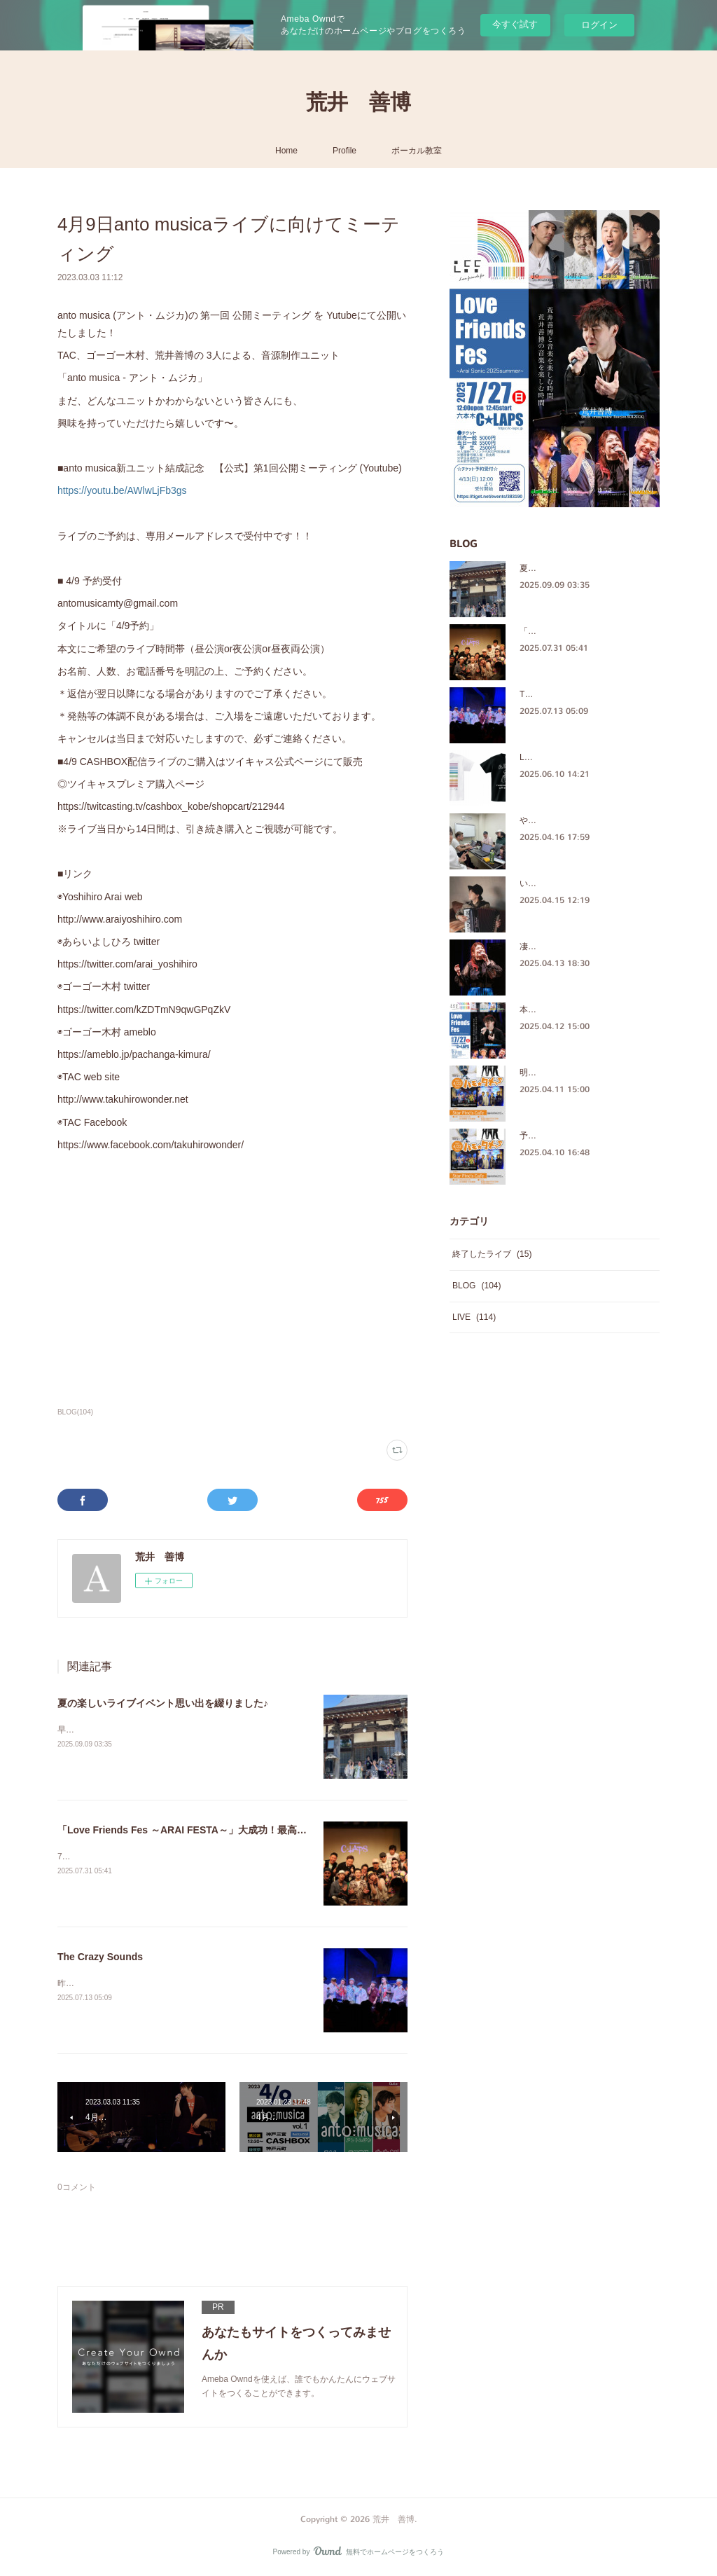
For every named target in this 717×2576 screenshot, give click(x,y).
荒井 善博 (358, 102)
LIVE (474, 1317)
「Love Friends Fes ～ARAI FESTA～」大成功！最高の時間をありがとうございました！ (255, 1829)
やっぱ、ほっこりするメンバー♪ (580, 820)
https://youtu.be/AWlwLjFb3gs (122, 490)
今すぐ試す (515, 24)
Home (286, 151)
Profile (344, 151)
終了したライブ (491, 1254)
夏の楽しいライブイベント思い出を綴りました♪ (162, 1703)
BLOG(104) (75, 1412)
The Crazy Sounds (100, 1956)
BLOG (476, 1285)
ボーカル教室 (416, 151)
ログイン (599, 25)
